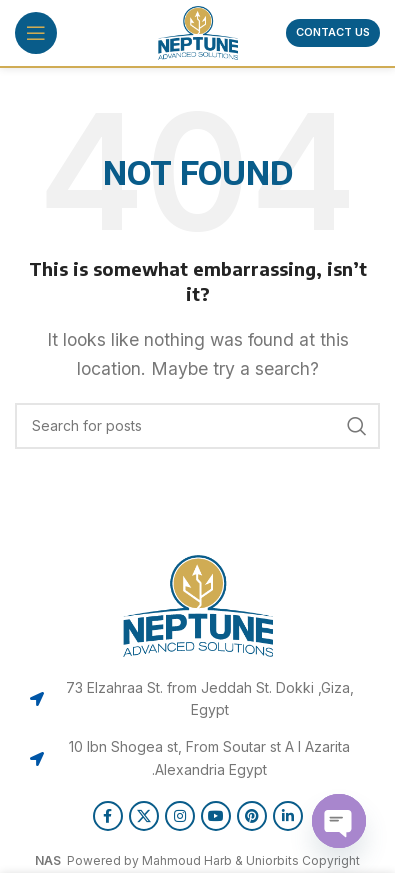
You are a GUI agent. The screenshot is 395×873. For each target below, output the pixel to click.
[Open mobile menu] (36, 33)
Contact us (333, 32)
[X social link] (144, 816)
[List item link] (197, 699)
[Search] (197, 426)
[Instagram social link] (180, 816)
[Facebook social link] (108, 816)
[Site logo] (198, 31)
